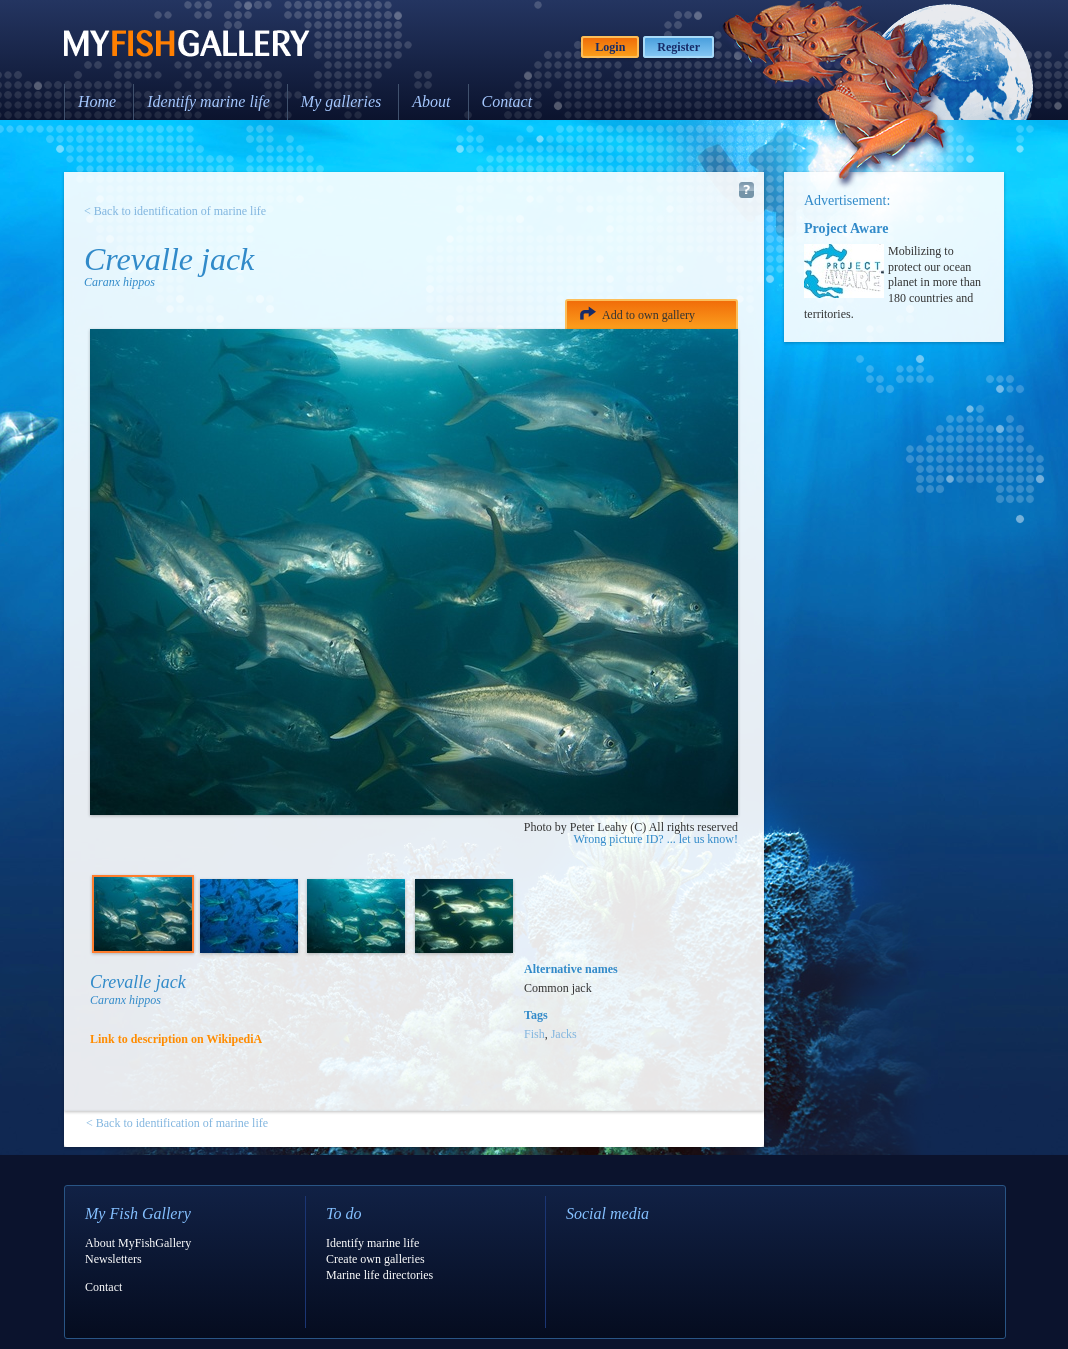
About (431, 101)
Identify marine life (208, 101)
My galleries (341, 101)
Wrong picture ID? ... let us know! (656, 839)
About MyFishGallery (138, 1243)
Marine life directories (379, 1275)
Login (610, 47)
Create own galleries (375, 1259)
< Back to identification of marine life (175, 211)
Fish (534, 1034)
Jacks (564, 1034)
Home (97, 101)
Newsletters (113, 1259)
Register (678, 47)
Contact (507, 101)
